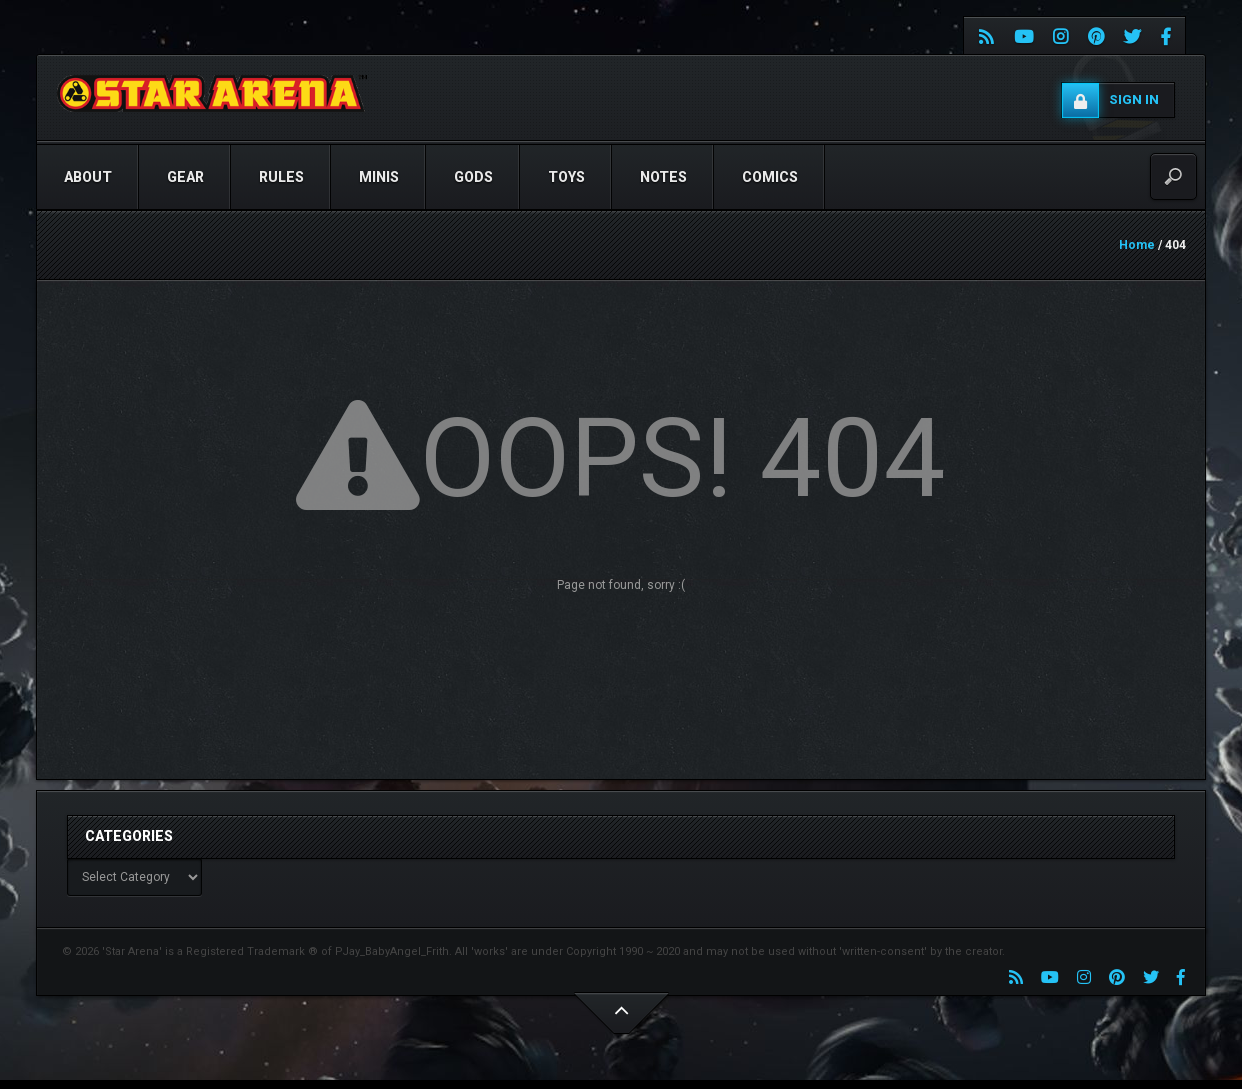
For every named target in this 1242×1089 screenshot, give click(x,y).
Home (1137, 245)
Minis (379, 177)
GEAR (185, 177)
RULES (281, 177)
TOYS (566, 177)
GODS (473, 177)
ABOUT (88, 177)
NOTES (663, 177)
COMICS (770, 177)
